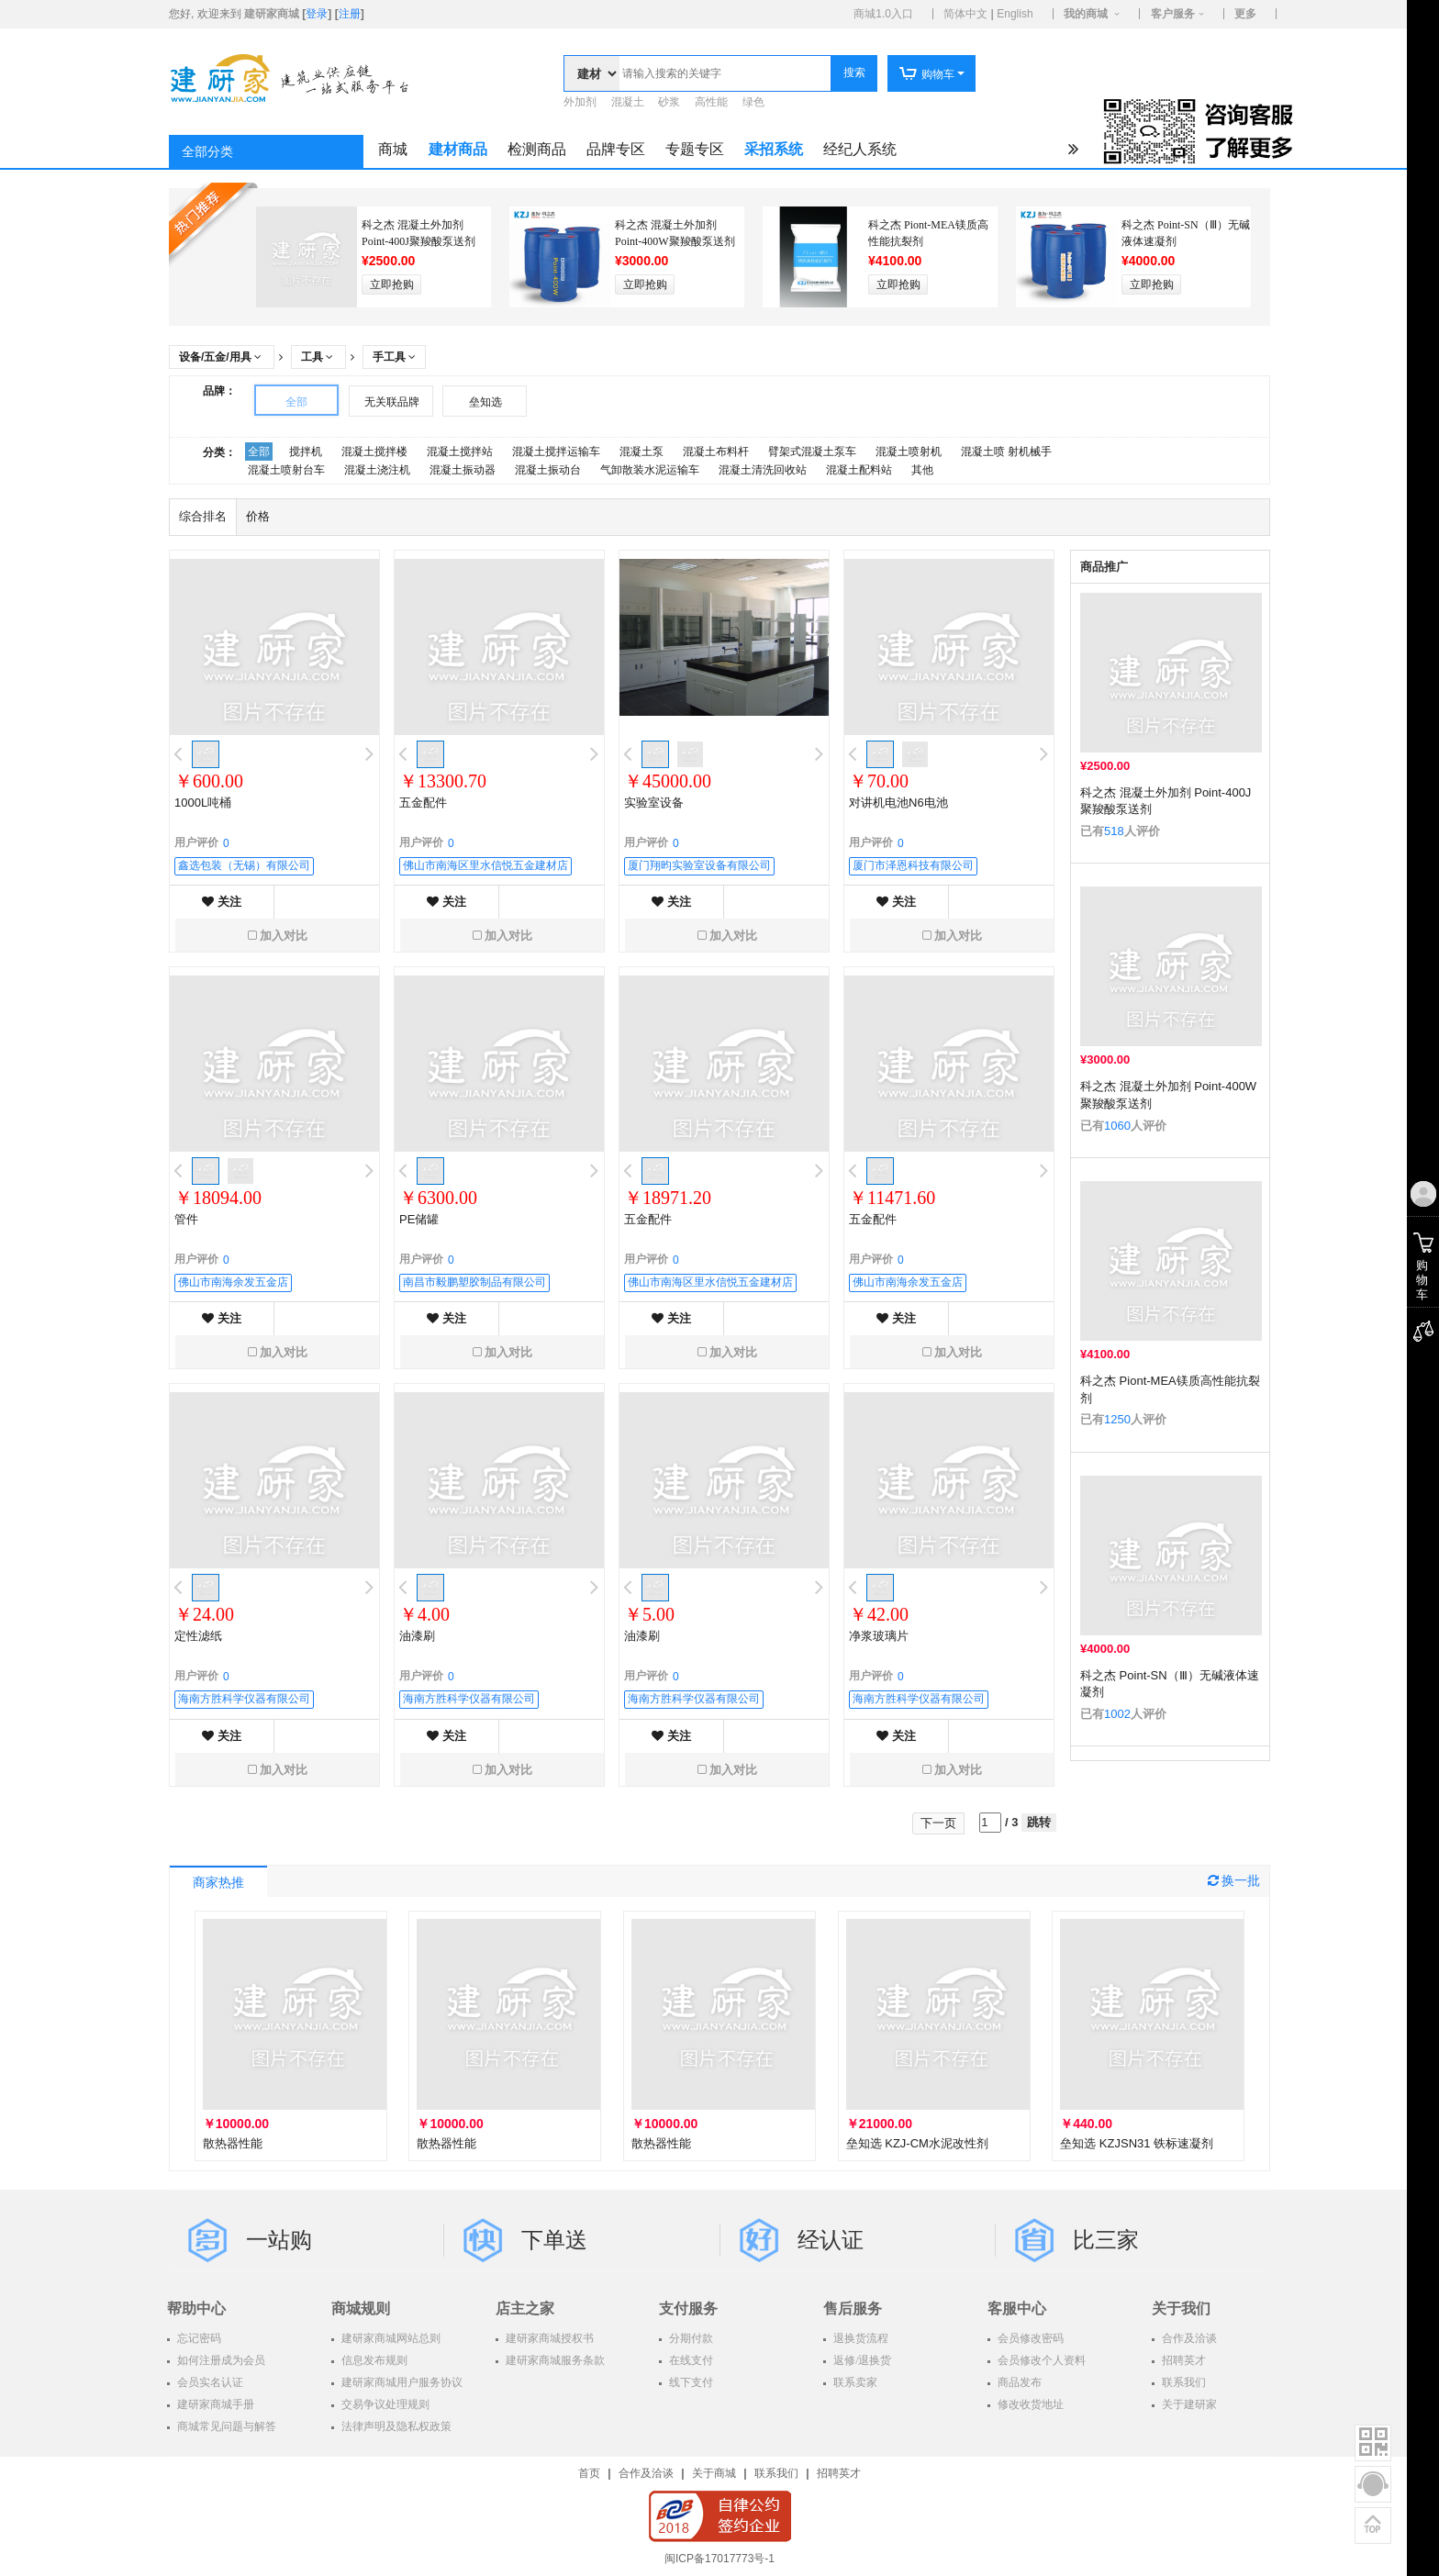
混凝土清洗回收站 (763, 469)
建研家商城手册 (214, 2404)
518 (1114, 831)
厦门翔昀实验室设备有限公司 (699, 865)
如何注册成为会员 (219, 2360)
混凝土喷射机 (909, 451)
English (1014, 13)
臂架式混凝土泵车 (812, 451)
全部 (296, 402)
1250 (1117, 1419)
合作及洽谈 (1188, 2338)
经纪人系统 (860, 149)
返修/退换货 (861, 2360)
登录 (317, 13)
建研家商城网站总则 (390, 2338)
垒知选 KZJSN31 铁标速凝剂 (1136, 2143)
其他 (922, 469)
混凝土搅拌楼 (374, 451)
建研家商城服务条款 (554, 2360)
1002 (1117, 1714)
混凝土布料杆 (716, 451)
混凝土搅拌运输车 (556, 451)
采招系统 (773, 149)
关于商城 (714, 2473)
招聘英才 (1182, 2360)
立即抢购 (392, 284)
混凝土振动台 (548, 469)
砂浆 (669, 101)
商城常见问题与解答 (225, 2426)
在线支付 (689, 2360)
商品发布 (1018, 2382)
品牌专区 (615, 149)
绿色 (753, 101)
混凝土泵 (641, 451)
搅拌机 (305, 451)
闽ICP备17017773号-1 (719, 2558)
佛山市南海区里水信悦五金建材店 (485, 865)
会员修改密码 (1029, 2338)
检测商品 (537, 149)
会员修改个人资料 (1040, 2360)
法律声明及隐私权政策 (395, 2426)
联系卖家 (854, 2382)
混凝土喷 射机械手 (1006, 451)
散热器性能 (232, 2143)
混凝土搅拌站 (460, 451)
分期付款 (689, 2338)
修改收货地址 (1029, 2404)
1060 (1117, 1125)
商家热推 (218, 1883)
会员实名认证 (208, 2382)
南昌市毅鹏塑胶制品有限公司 (474, 1282)
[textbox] (725, 73)
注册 (350, 13)
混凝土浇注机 (377, 469)
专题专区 (694, 149)
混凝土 (627, 101)
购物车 (926, 74)
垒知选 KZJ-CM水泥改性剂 (917, 2143)
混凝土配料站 (859, 469)
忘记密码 (197, 2338)
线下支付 (689, 2382)
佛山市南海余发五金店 (233, 1282)
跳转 (1039, 1822)
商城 (392, 149)
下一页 (938, 1823)
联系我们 (1182, 2382)
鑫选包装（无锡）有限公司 (244, 865)
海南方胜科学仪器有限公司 (244, 1698)
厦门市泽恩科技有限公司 (913, 865)
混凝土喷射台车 (286, 469)
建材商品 (458, 149)
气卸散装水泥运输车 (649, 469)
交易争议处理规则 (384, 2404)
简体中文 (965, 13)
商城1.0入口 (883, 13)
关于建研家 (1188, 2404)
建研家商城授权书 (548, 2338)
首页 (589, 2473)
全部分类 (207, 152)
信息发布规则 (373, 2360)
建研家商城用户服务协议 (401, 2382)
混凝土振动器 (462, 469)
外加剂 (580, 101)
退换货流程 (859, 2338)
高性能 (711, 101)
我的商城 (1086, 13)
